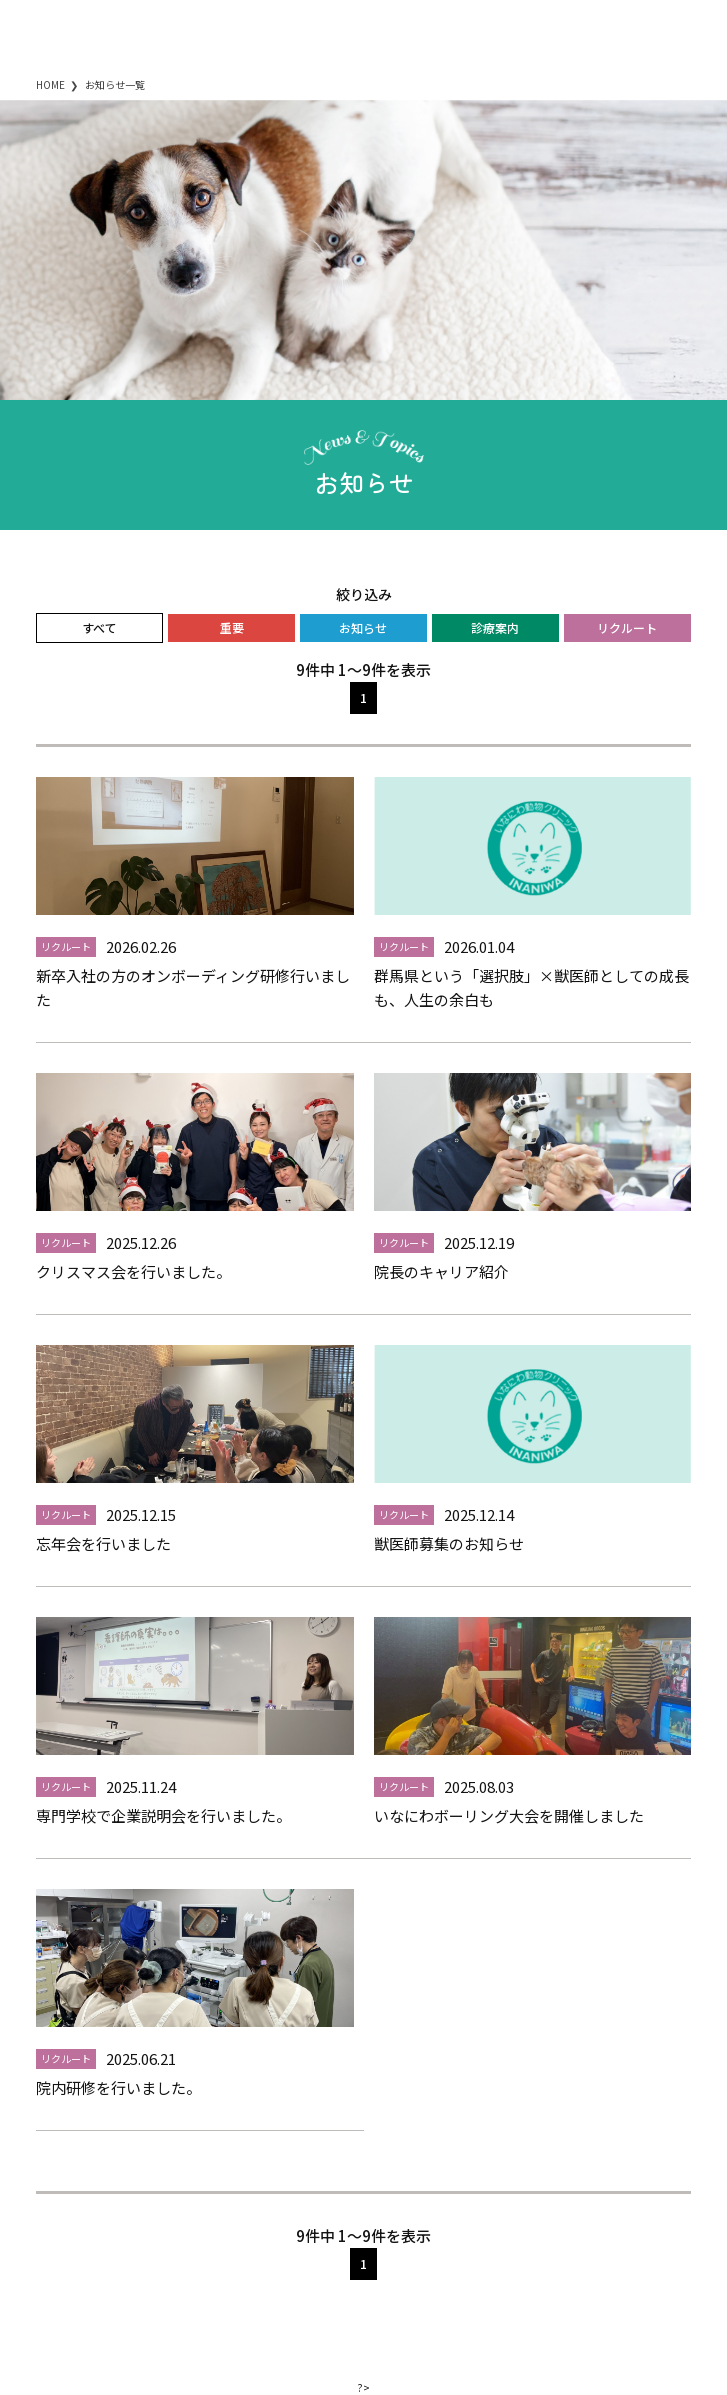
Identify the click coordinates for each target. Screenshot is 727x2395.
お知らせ (363, 627)
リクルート (627, 627)
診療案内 (495, 627)
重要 (232, 627)
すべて (99, 627)
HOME (50, 84)
